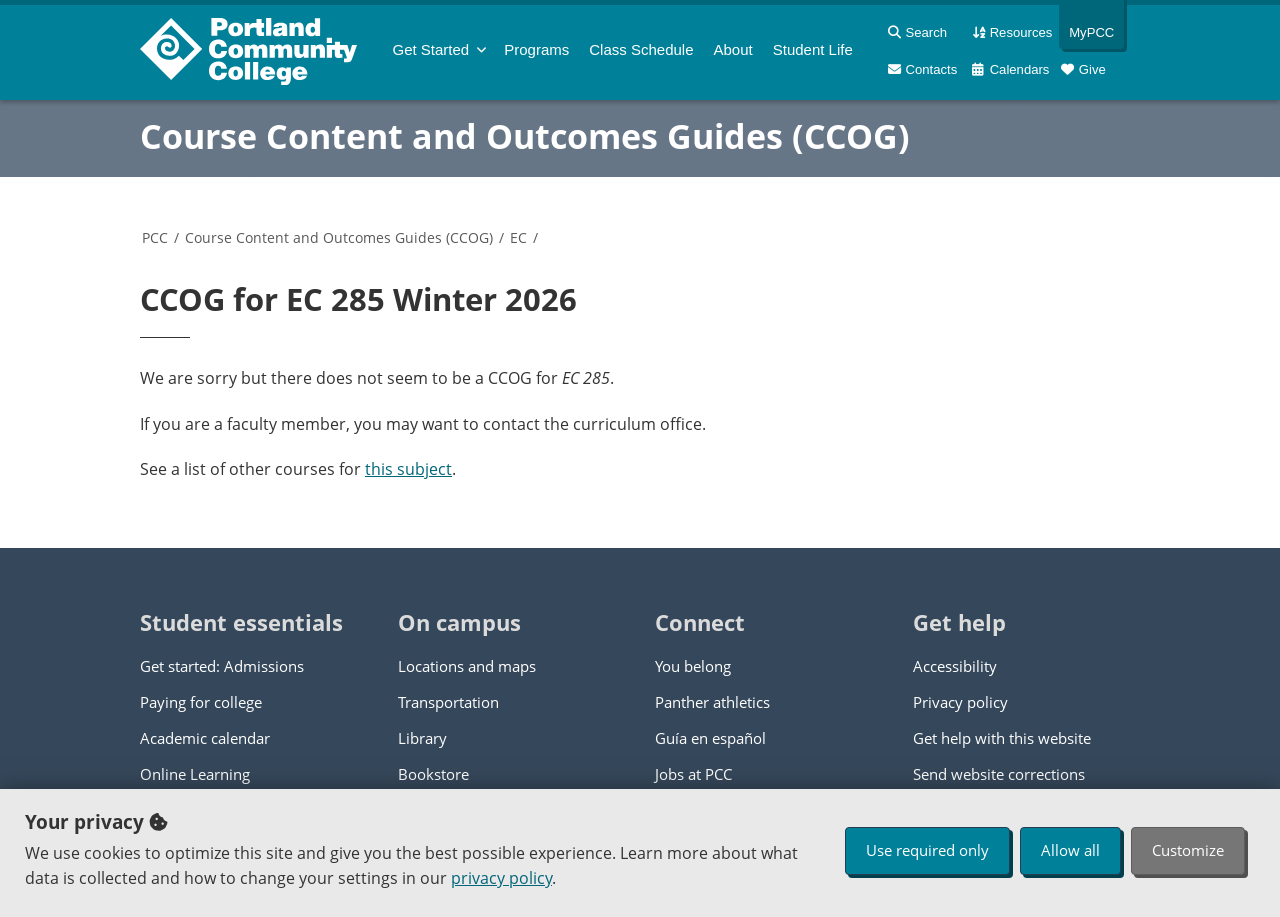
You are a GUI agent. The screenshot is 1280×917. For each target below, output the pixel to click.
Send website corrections (999, 774)
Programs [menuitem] (536, 49)
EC (518, 237)
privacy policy (501, 878)
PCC (155, 237)
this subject (408, 469)
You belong (693, 666)
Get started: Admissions (222, 666)
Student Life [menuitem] (813, 49)
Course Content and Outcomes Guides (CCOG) (525, 136)
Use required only (927, 850)
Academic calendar (205, 738)
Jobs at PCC (693, 774)
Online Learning (195, 774)
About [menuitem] (733, 49)
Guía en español (710, 738)
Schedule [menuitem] (641, 49)
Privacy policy (960, 702)
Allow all (1070, 850)
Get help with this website (1002, 738)
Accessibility (955, 666)
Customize (1188, 850)
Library (422, 738)
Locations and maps (467, 666)
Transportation (448, 702)
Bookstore (433, 774)
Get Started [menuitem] (431, 49)
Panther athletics (712, 702)
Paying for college (201, 702)
